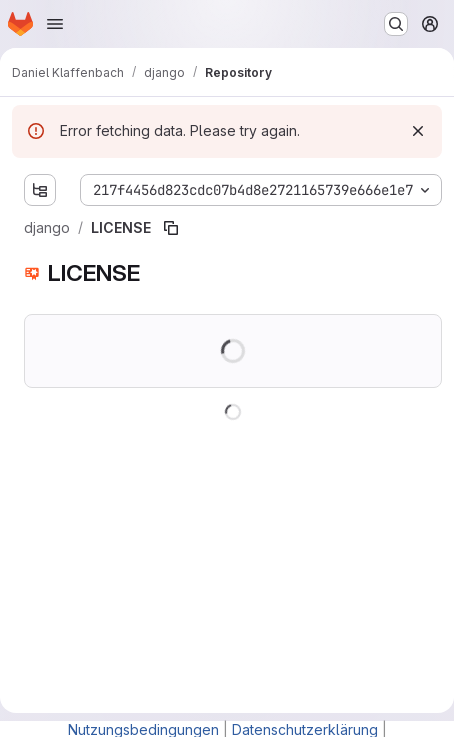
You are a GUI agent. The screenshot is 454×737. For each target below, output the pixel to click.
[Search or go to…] (396, 24)
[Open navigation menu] (55, 24)
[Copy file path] (171, 228)
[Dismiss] (418, 131)
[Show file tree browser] (40, 190)
